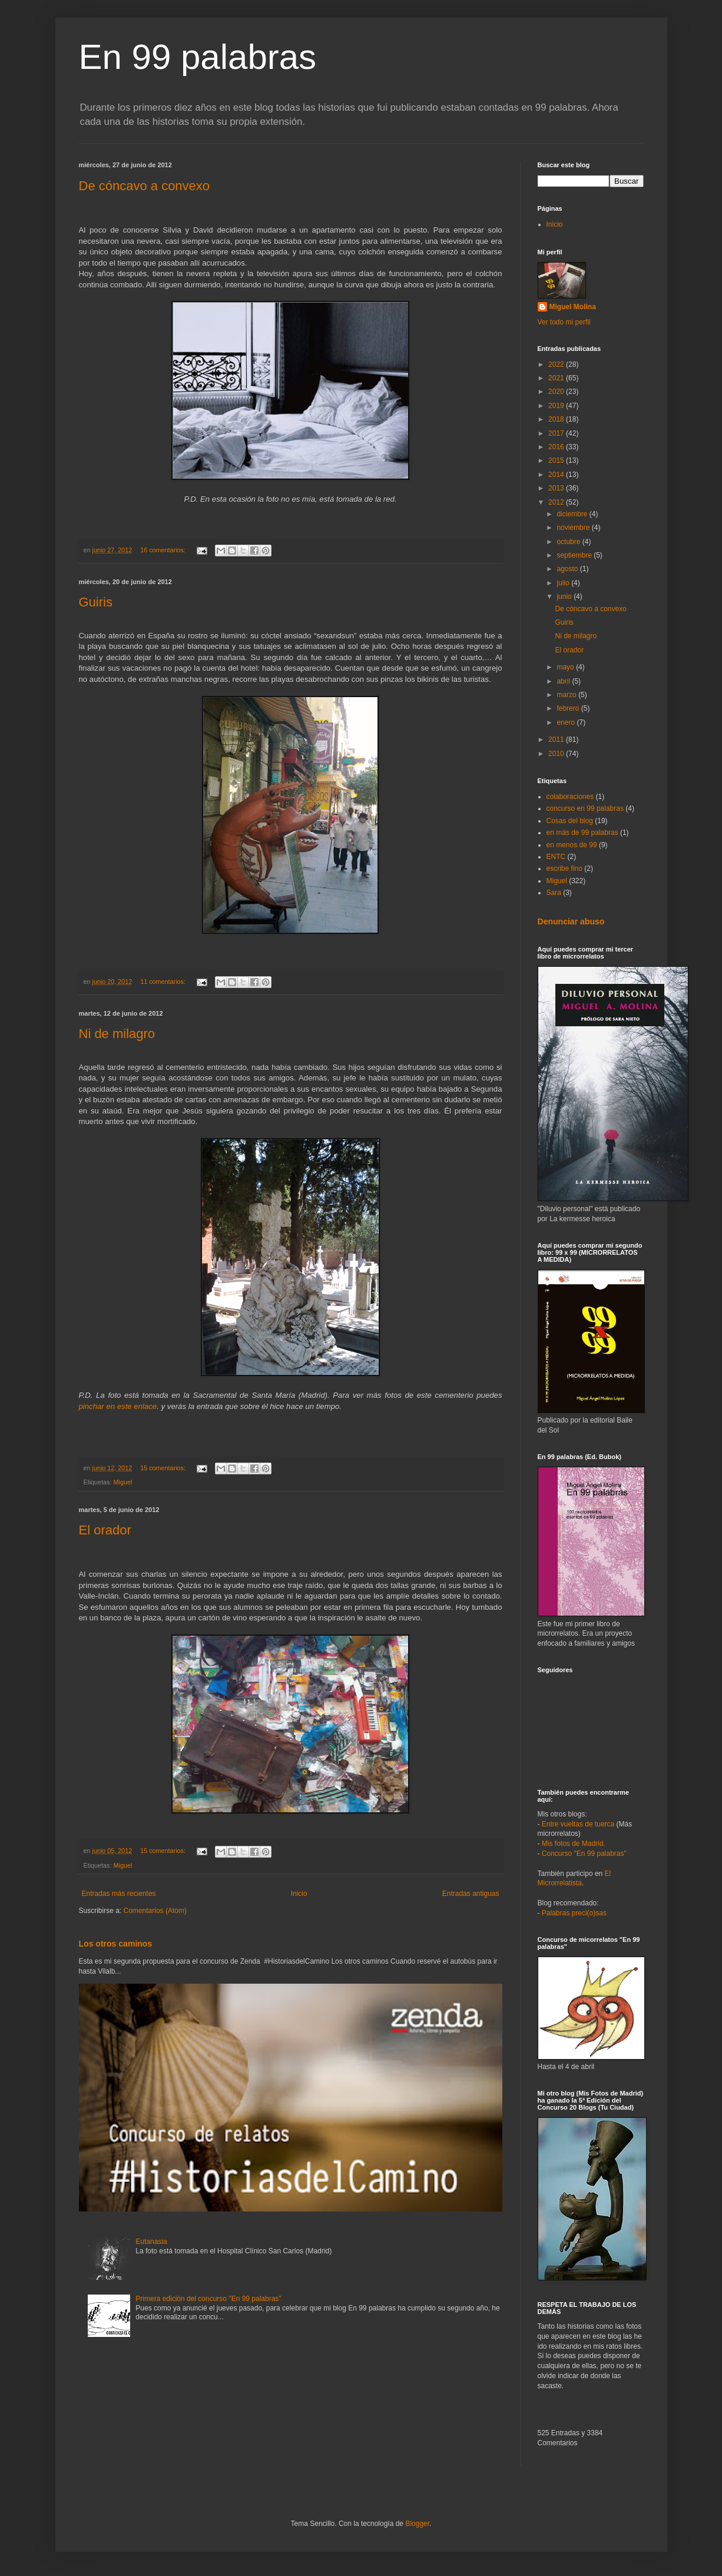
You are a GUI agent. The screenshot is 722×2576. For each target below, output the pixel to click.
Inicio (299, 1893)
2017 (557, 433)
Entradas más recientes (119, 1893)
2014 (557, 474)
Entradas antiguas (470, 1893)
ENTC (556, 857)
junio (565, 596)
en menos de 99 (572, 845)
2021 (557, 378)
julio (564, 583)
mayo (566, 667)
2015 (557, 460)
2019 (557, 406)
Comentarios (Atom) (155, 1911)
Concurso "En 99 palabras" (584, 1853)
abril (564, 681)
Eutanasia (151, 2241)
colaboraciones (570, 797)
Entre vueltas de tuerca (578, 1824)
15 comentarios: (163, 1467)
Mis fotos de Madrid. (573, 1843)
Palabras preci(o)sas (574, 1913)
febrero (569, 708)
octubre (569, 542)
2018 (557, 419)
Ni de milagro (117, 1033)
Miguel (123, 1482)
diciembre (573, 514)
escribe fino (564, 868)
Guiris (95, 602)
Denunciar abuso (571, 921)
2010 (557, 754)
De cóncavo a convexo (144, 185)
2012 (557, 502)
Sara (554, 892)
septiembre (575, 555)
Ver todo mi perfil (564, 322)
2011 (557, 739)
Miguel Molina (572, 307)
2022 (557, 364)
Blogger (417, 2523)
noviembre (574, 527)
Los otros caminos (116, 1943)
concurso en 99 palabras (585, 808)
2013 (557, 488)
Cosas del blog (570, 821)
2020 (557, 391)
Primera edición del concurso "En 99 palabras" (208, 2299)
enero (567, 722)
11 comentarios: (163, 981)
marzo (567, 695)
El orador (105, 1530)
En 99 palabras (198, 57)
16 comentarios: (163, 549)
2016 (557, 447)
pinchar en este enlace (118, 1406)
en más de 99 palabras (582, 832)
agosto (568, 569)
